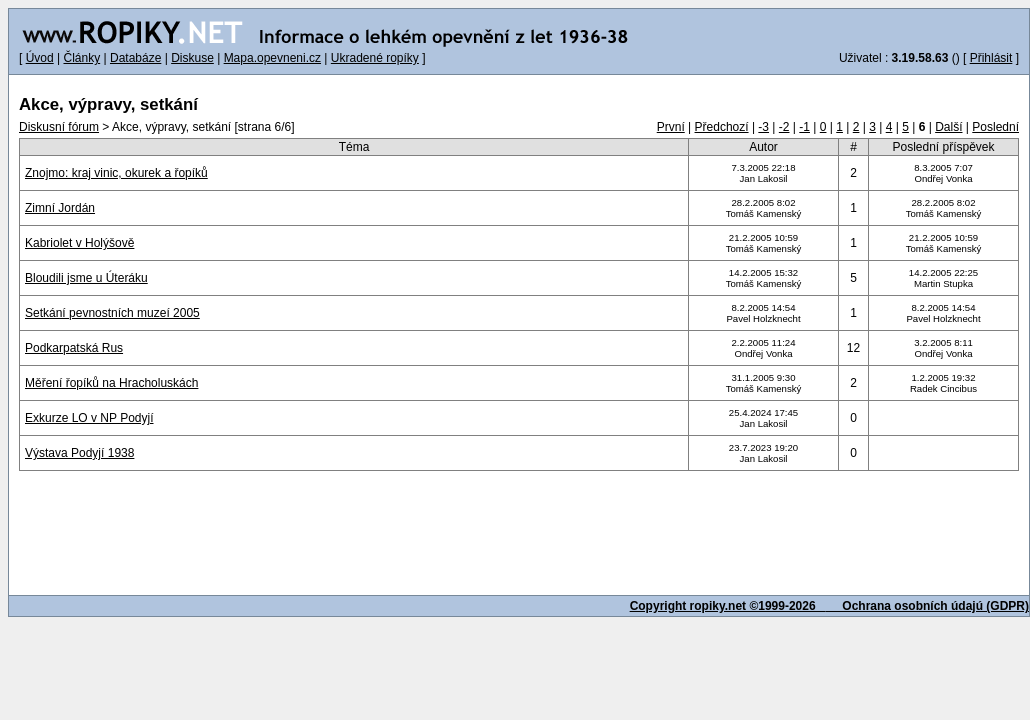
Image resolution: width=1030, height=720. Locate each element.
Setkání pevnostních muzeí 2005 (112, 313)
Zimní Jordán (60, 208)
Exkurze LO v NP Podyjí (89, 418)
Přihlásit (991, 58)
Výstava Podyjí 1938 (79, 453)
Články (81, 58)
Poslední (995, 127)
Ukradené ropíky (375, 58)
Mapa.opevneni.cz (272, 58)
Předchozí (722, 127)
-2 (784, 127)
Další (948, 127)
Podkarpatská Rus (74, 348)
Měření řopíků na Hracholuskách (111, 383)
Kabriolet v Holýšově (79, 243)
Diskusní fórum (59, 127)
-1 (804, 127)
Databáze (135, 58)
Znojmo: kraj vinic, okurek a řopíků (116, 173)
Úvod (40, 58)
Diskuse (192, 58)
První (671, 127)
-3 (763, 127)
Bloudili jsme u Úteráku (86, 278)
